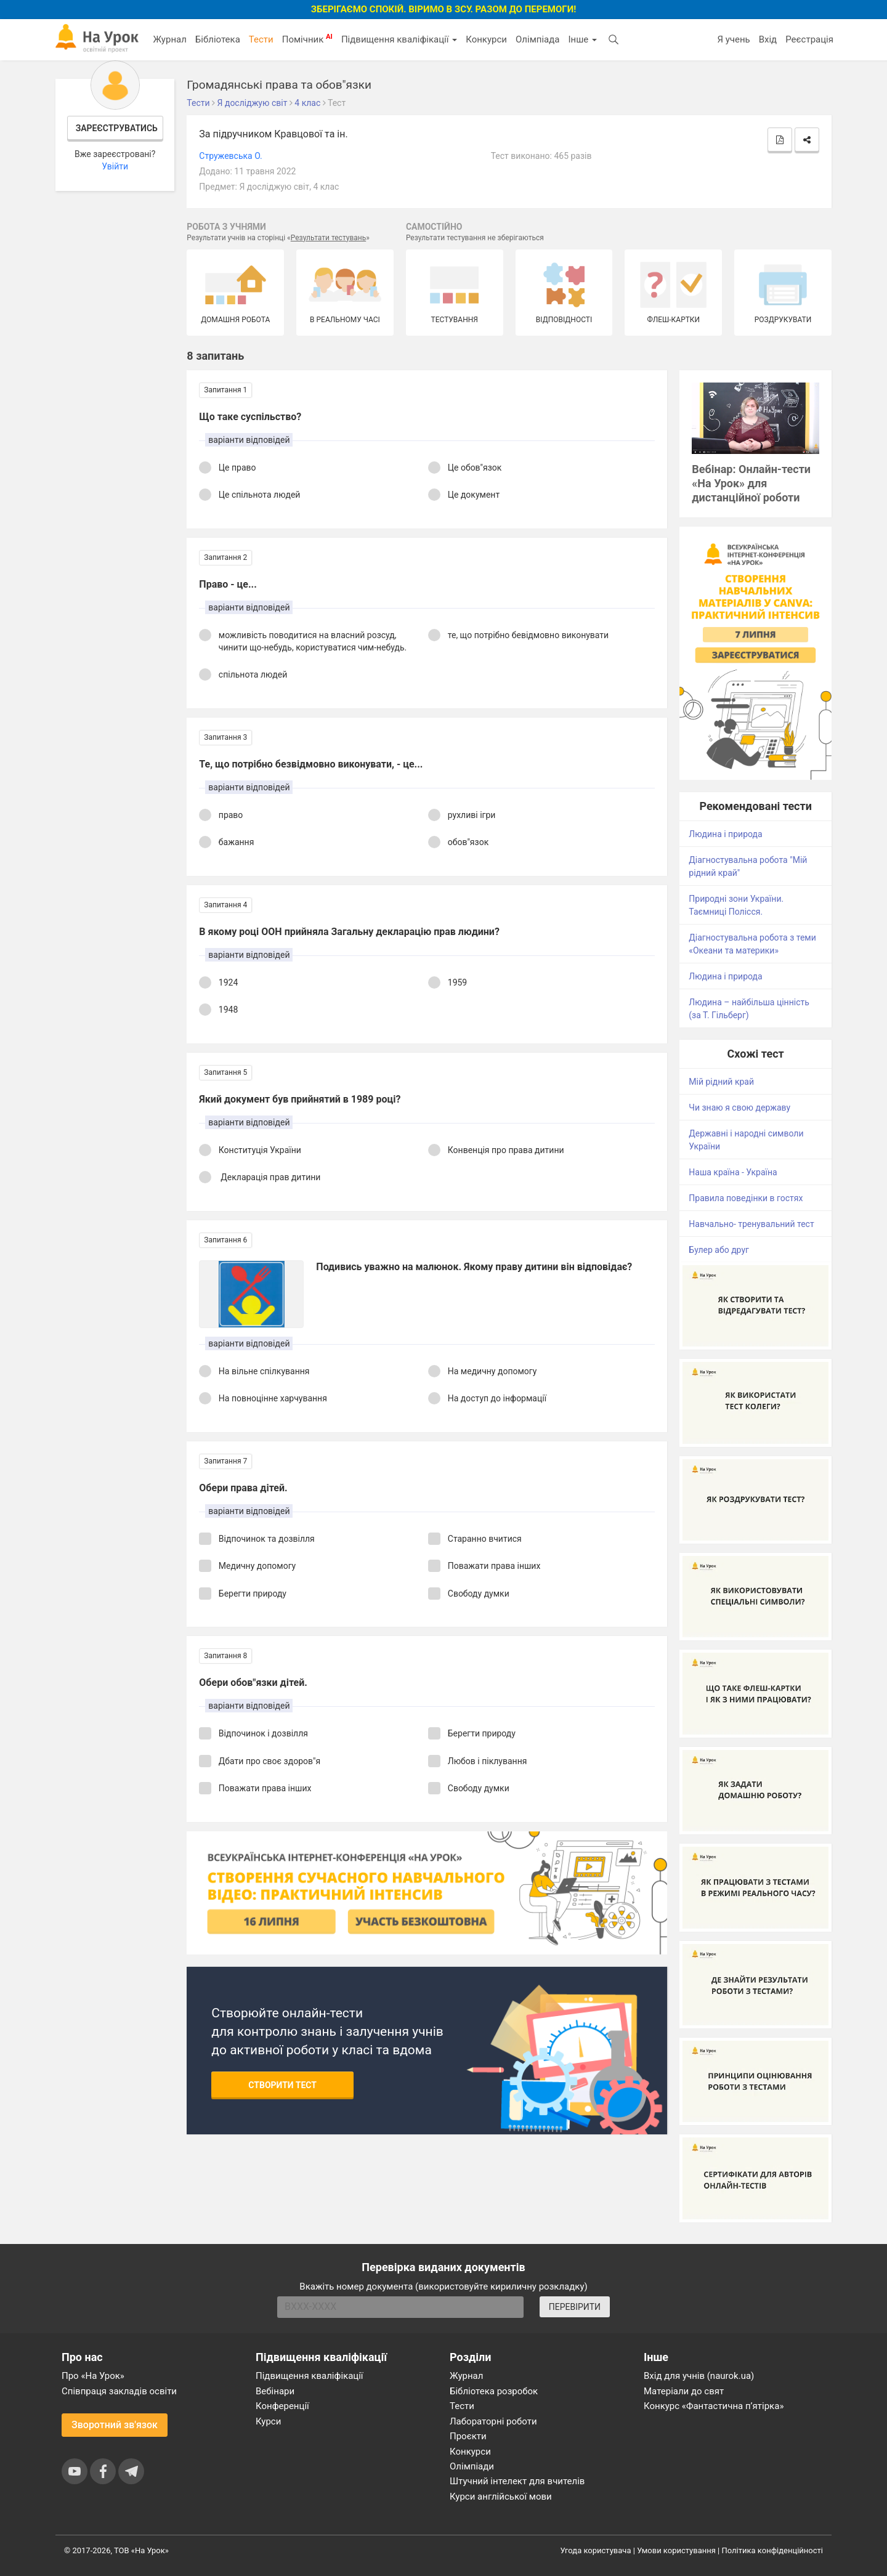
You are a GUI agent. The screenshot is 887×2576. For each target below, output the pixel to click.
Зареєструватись (117, 128)
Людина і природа (725, 834)
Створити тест (282, 2085)
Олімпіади (472, 2466)
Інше (582, 39)
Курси (268, 2421)
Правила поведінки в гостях (746, 1198)
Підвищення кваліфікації (399, 39)
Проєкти (468, 2436)
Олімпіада (537, 39)
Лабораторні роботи (493, 2421)
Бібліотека (217, 39)
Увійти (115, 166)
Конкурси (486, 39)
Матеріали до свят (684, 2391)
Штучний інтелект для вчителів (517, 2481)
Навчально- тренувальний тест (751, 1224)
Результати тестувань (329, 237)
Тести (261, 39)
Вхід (768, 39)
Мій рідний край (721, 1082)
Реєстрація (809, 39)
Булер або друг (719, 1250)
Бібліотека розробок (494, 2391)
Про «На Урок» (93, 2375)
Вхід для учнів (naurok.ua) (699, 2375)
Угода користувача (596, 2550)
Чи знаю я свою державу (739, 1107)
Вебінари (275, 2391)
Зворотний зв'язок (114, 2425)
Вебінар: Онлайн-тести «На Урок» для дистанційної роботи (751, 483)
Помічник (307, 39)
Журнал (169, 39)
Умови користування (676, 2550)
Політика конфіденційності (772, 2550)
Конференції (282, 2406)
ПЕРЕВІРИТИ (575, 2307)
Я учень (733, 39)
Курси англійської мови (501, 2496)
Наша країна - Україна (733, 1172)
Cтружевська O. (230, 156)
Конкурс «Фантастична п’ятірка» (714, 2406)
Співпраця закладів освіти (119, 2391)
